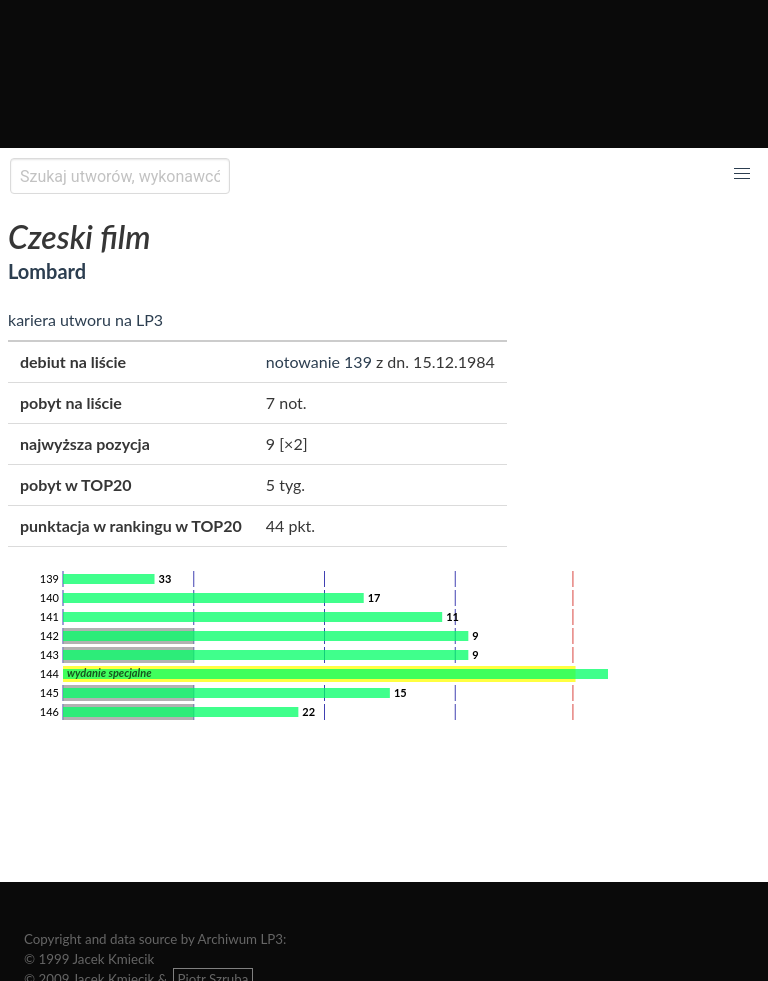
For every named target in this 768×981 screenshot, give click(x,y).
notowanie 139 (319, 361)
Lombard (47, 271)
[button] (742, 174)
